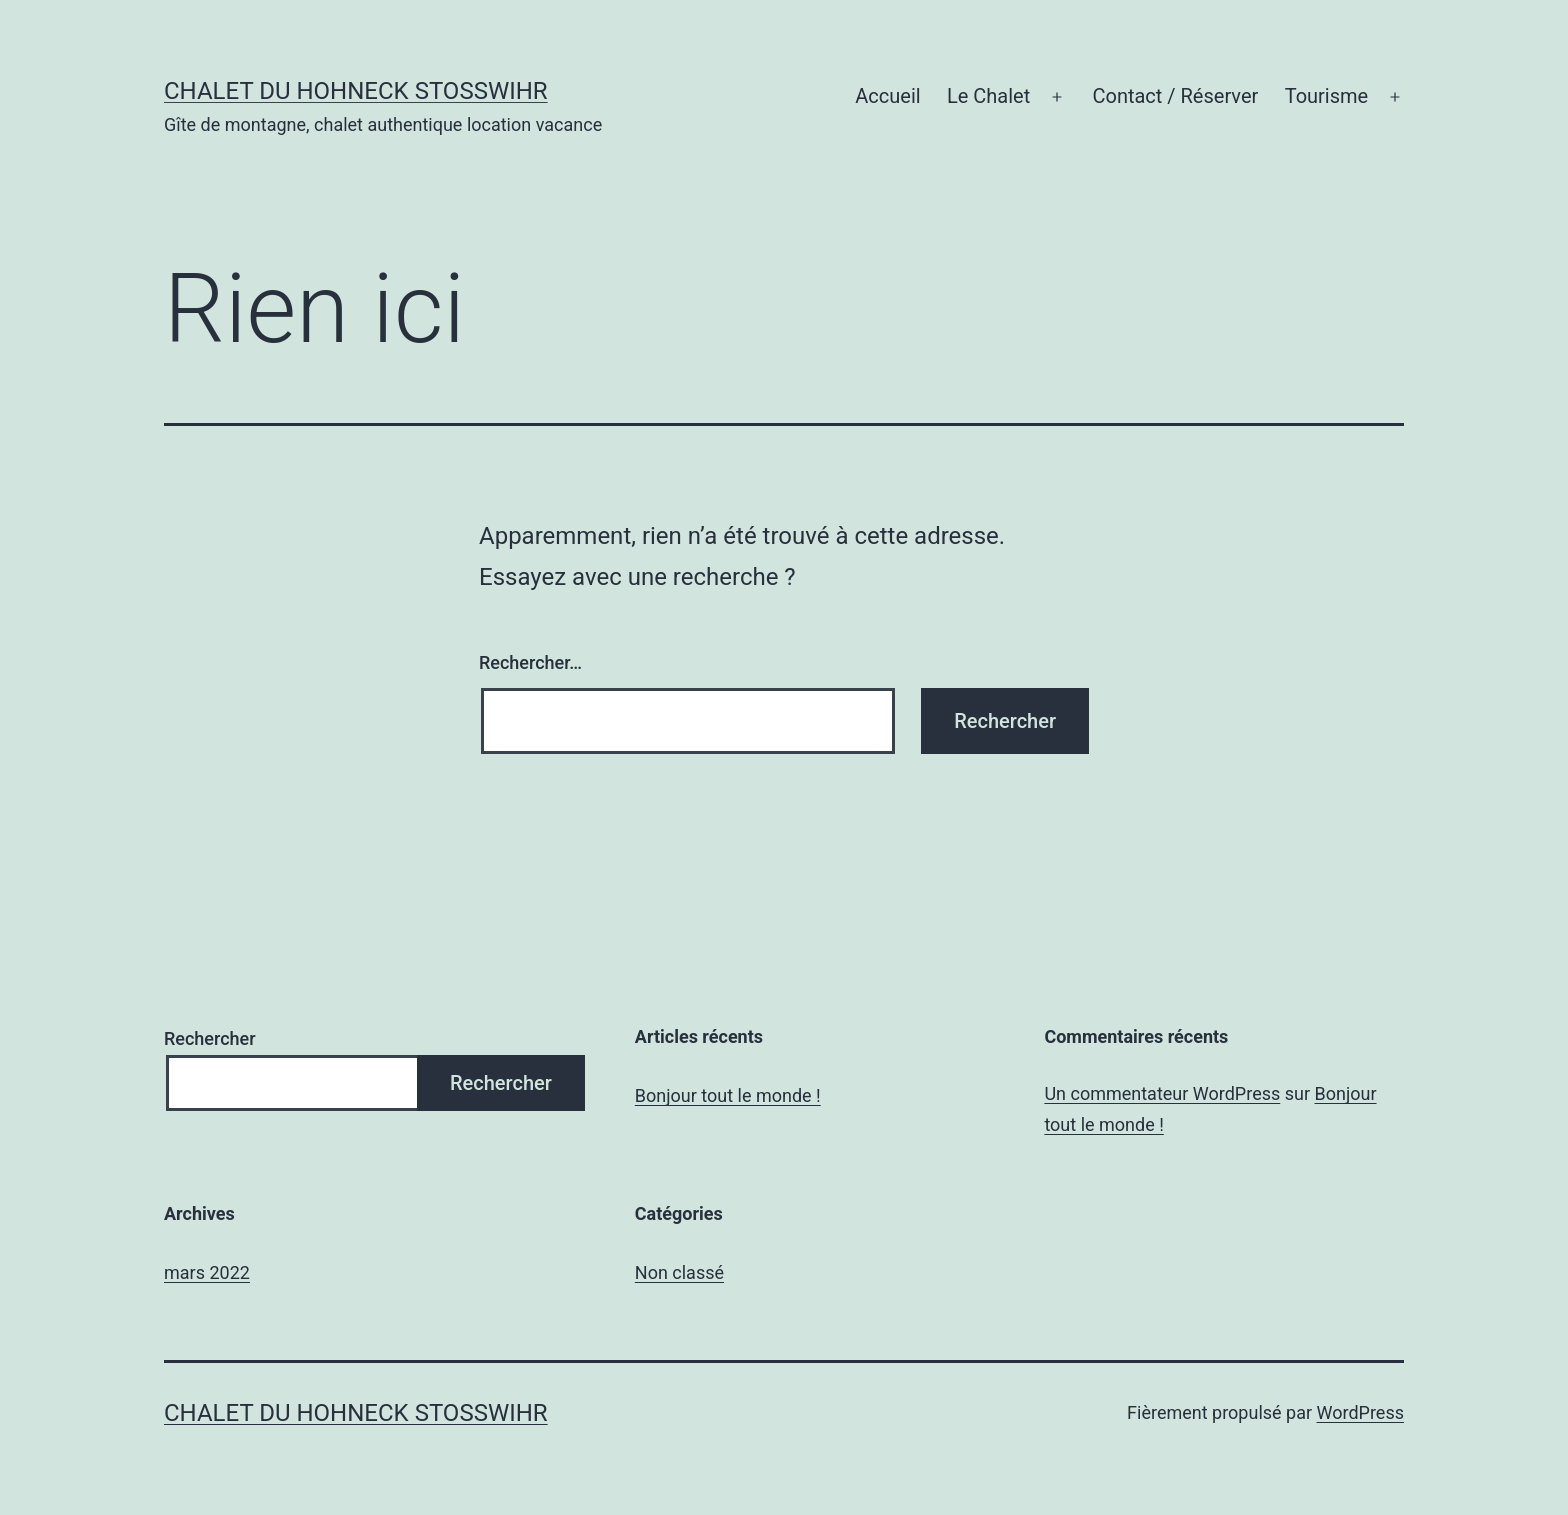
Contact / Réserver (1175, 96)
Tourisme (1327, 96)
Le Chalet (988, 96)
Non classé (679, 1272)
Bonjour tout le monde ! (728, 1095)
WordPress (1360, 1412)
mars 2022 (207, 1272)
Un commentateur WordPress (1162, 1093)
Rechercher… (530, 662)
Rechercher (210, 1038)
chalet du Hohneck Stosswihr (356, 91)
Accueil (887, 96)
